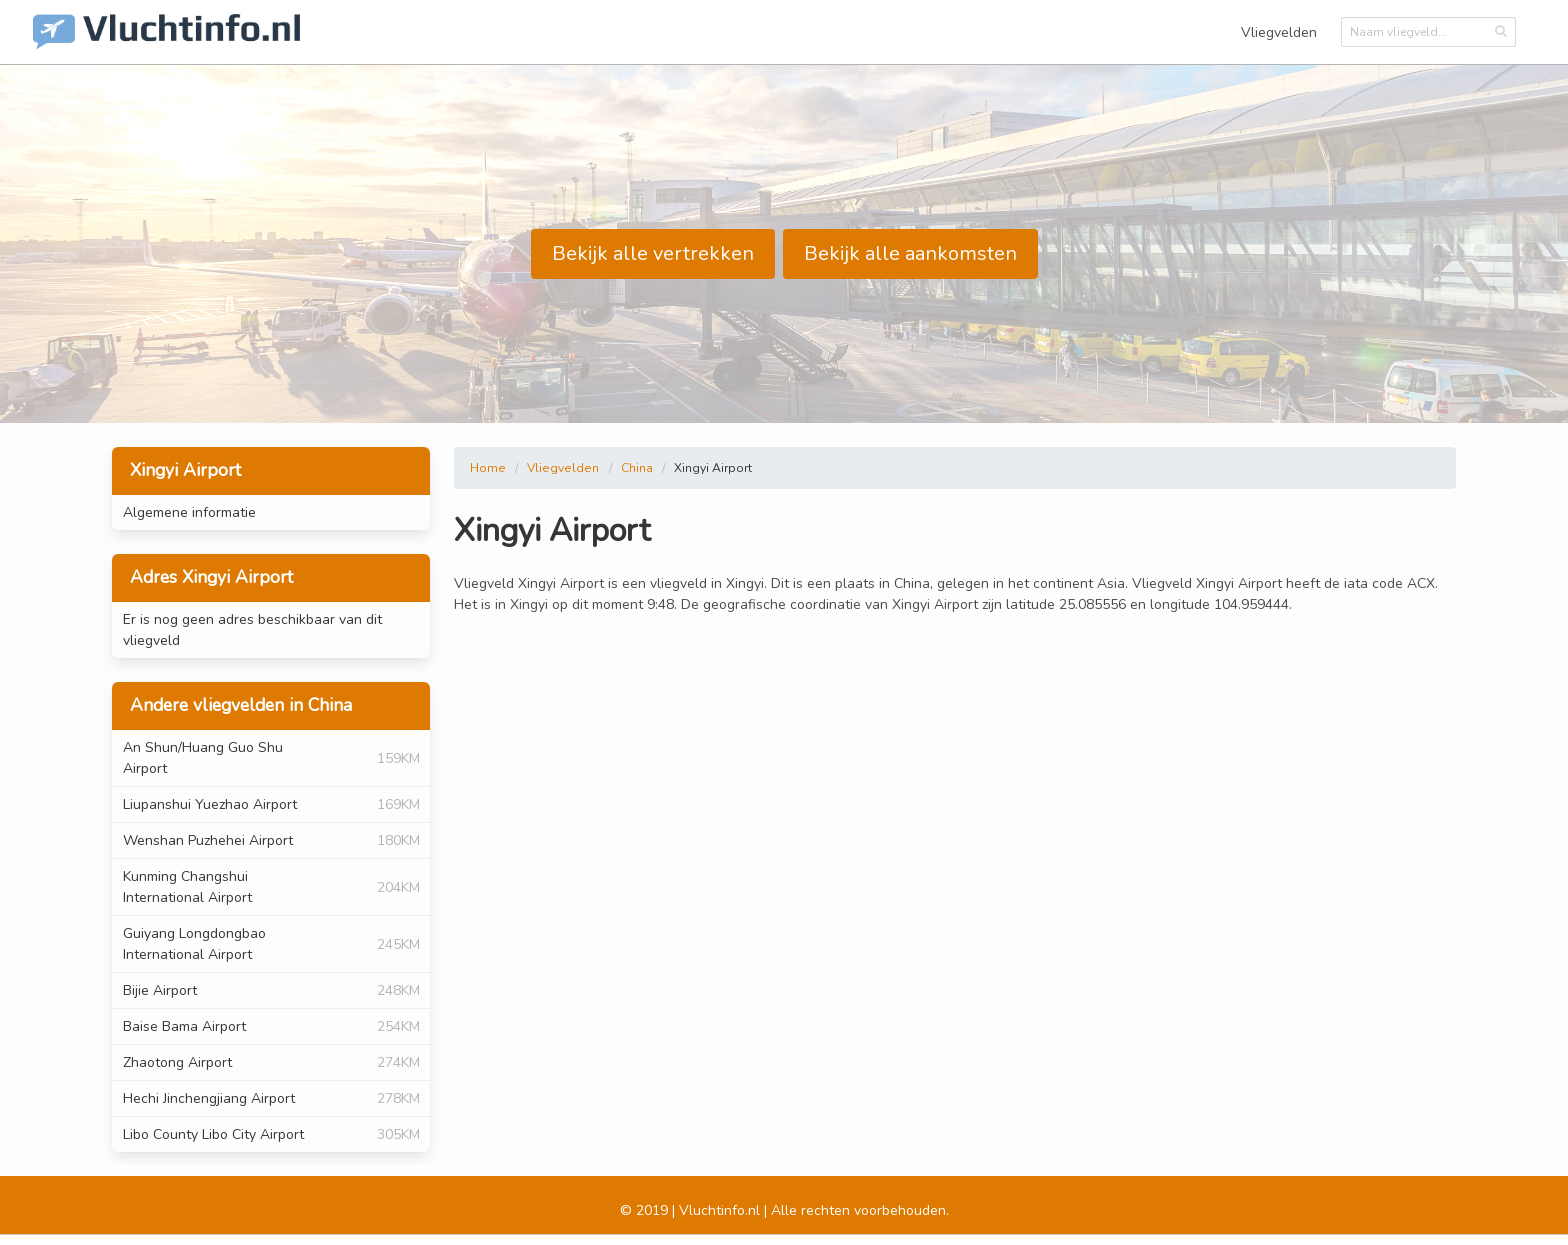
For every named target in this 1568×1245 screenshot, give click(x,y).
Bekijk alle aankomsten (910, 253)
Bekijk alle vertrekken (653, 253)
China (637, 468)
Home (488, 468)
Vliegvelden (1279, 32)
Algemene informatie (189, 512)
